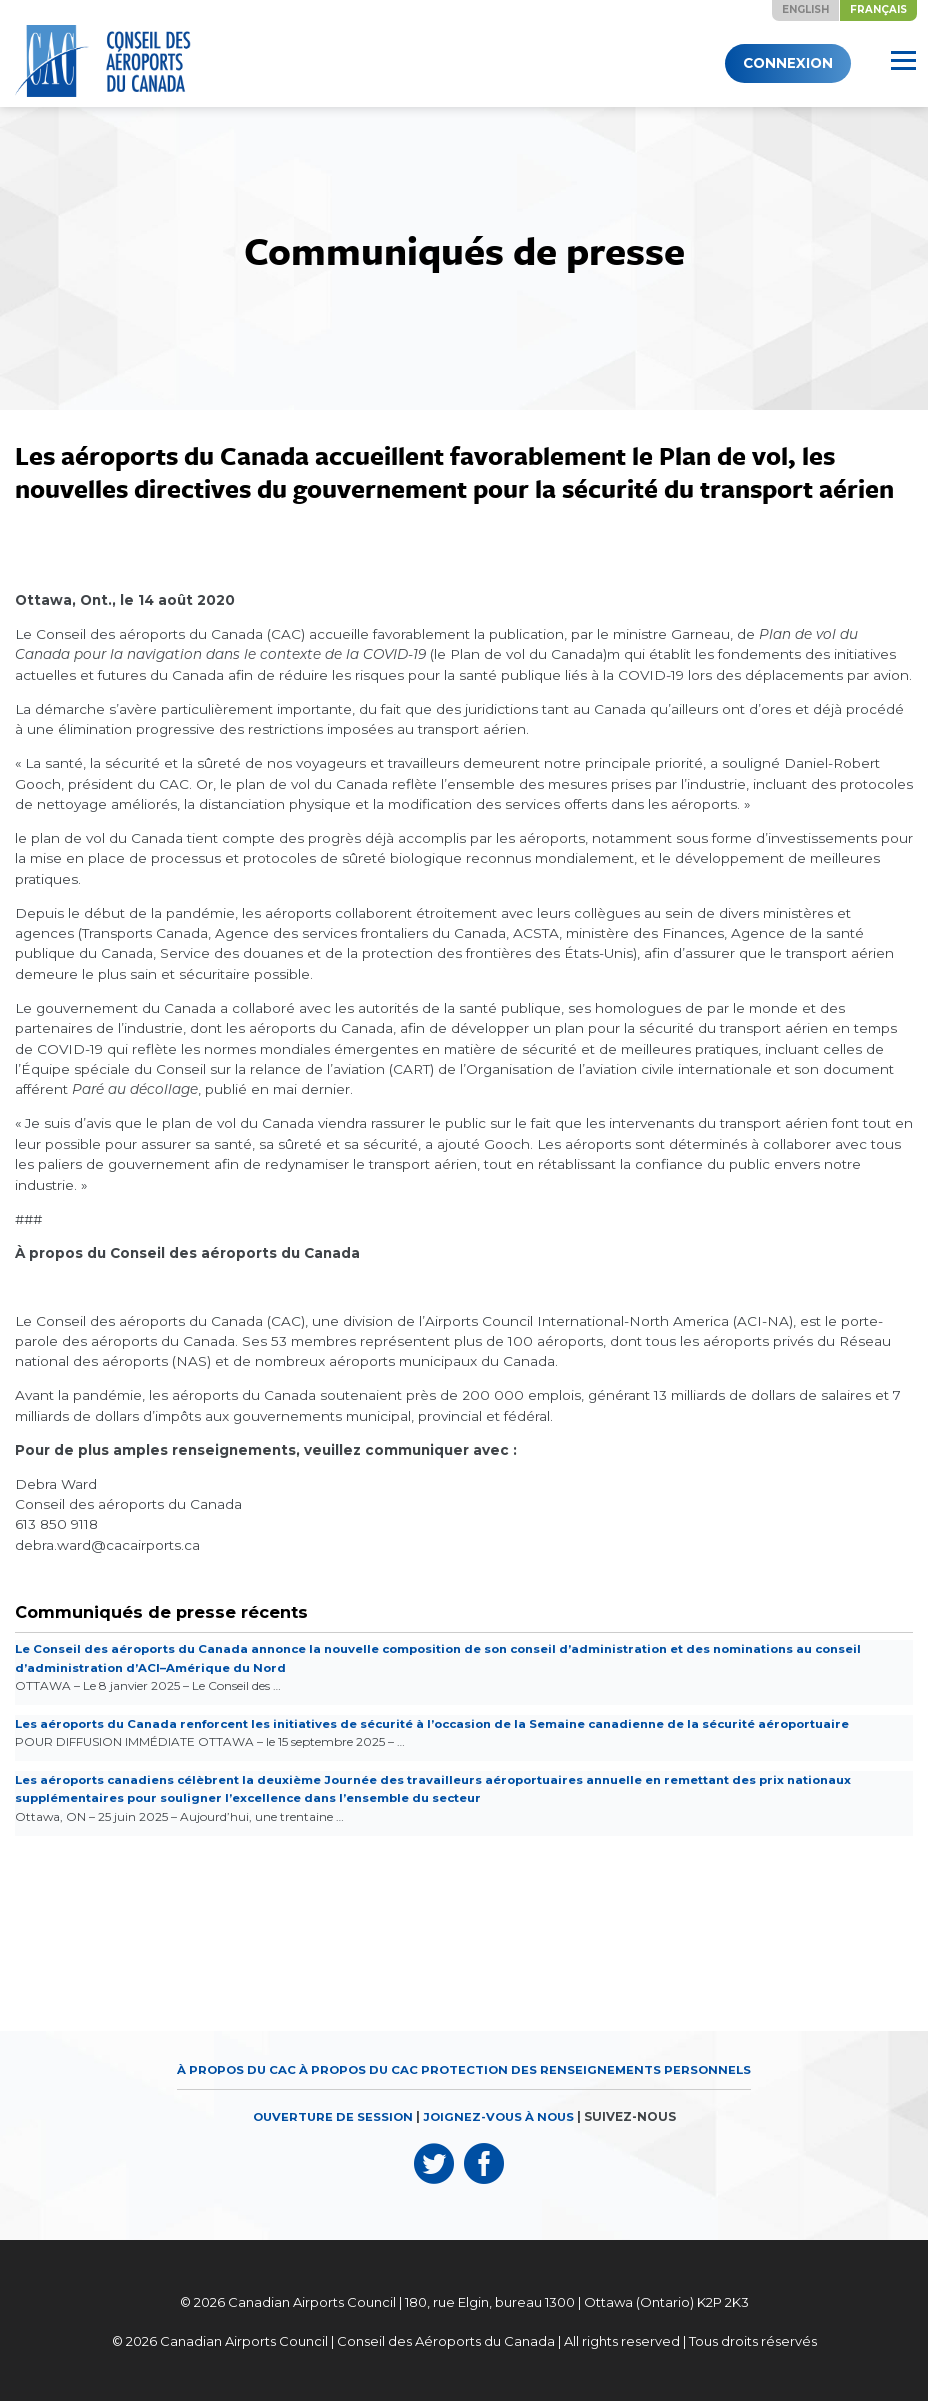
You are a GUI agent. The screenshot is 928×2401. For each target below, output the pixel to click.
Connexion (777, 63)
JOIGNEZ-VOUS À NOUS (500, 2113)
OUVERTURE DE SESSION (330, 2113)
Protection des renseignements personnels (589, 2066)
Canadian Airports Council (312, 2298)
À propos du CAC (233, 2066)
